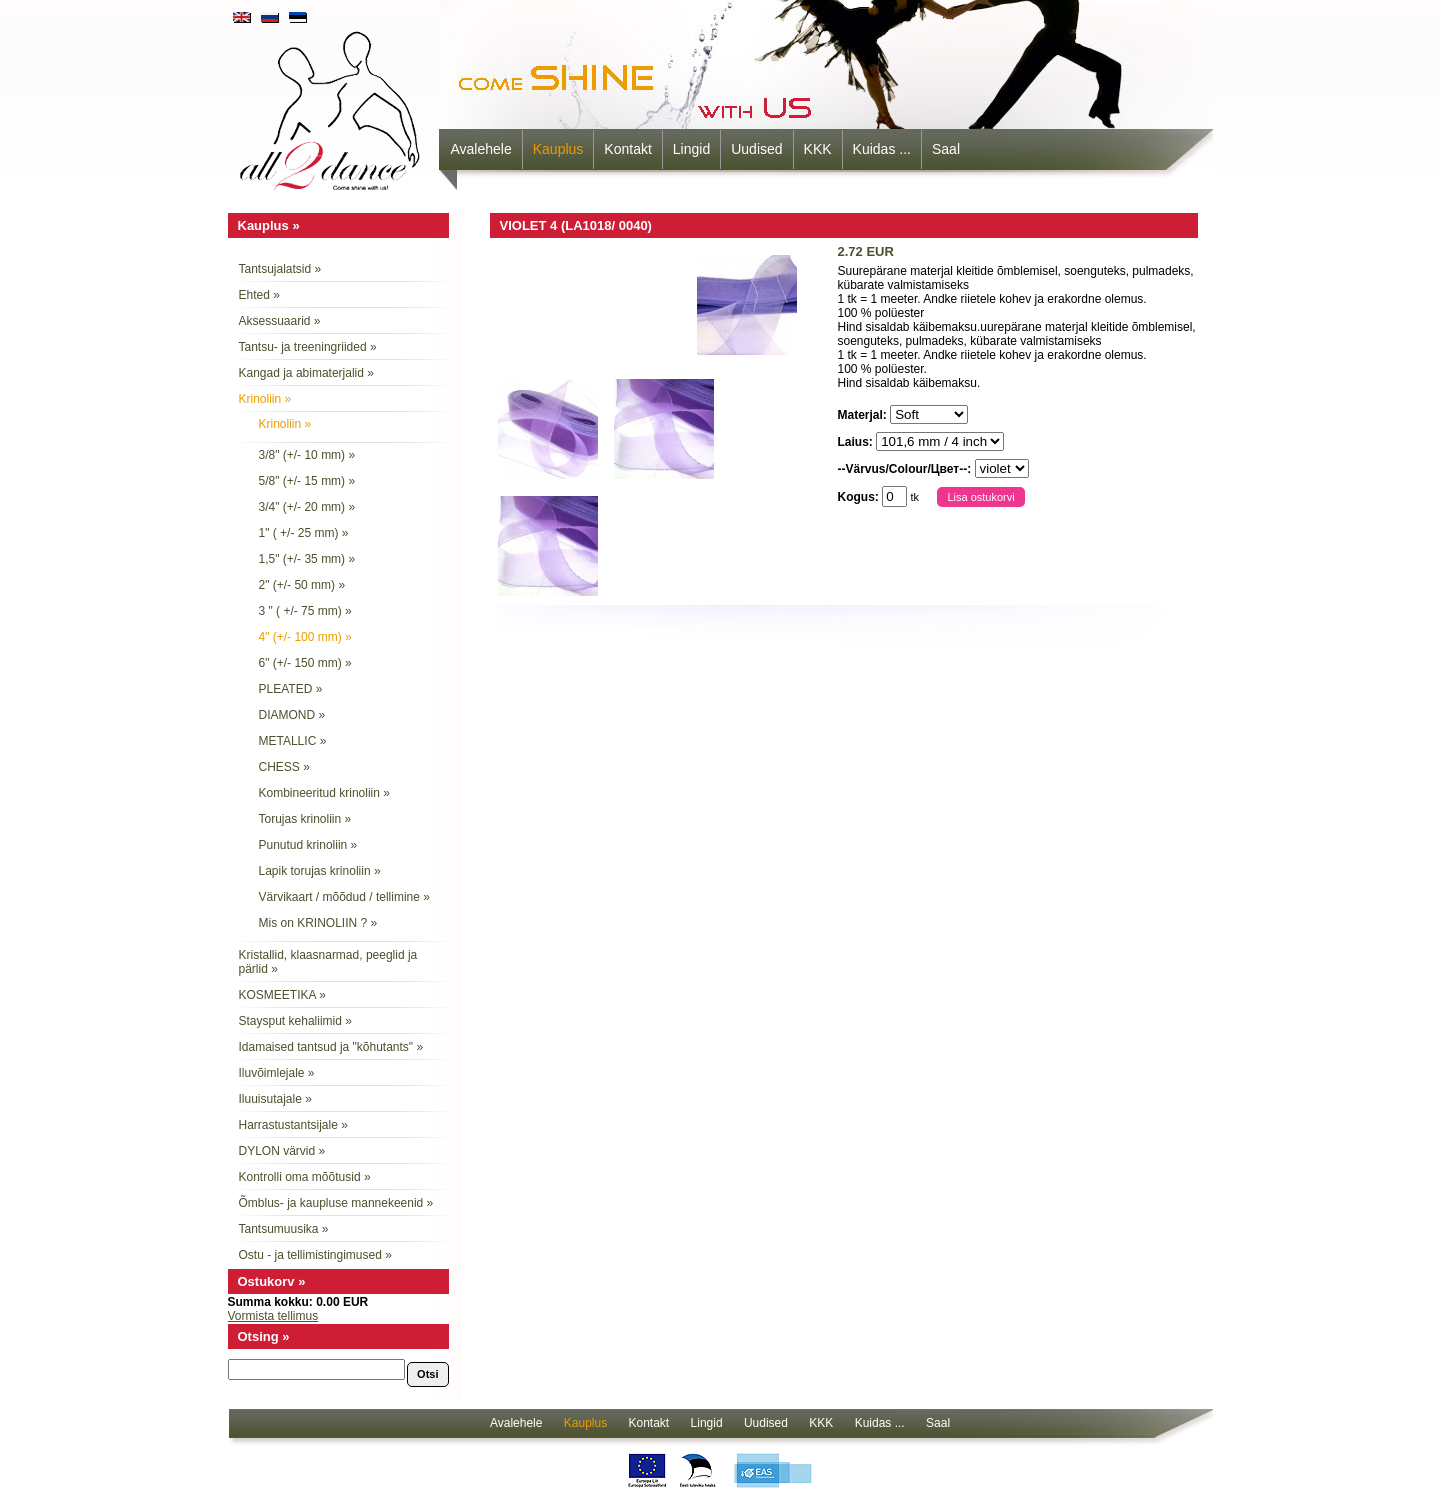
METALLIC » (293, 741)
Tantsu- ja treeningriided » (308, 347)
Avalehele (481, 149)
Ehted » (259, 295)
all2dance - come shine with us (332, 105)
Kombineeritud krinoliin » (324, 793)
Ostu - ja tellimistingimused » (315, 1255)
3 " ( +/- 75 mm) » (305, 611)
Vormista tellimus (273, 1316)
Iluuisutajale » (275, 1099)
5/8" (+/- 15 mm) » (307, 481)
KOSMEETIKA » (282, 995)
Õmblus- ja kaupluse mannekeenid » (336, 1203)
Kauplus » (269, 225)
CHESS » (284, 767)
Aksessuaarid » (280, 321)
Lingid (691, 149)
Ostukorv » (272, 1281)
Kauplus (558, 149)
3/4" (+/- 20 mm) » (307, 507)
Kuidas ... (882, 149)
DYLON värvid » (282, 1151)
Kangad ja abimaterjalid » (306, 373)
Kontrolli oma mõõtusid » (305, 1177)
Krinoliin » (265, 399)
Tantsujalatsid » (280, 269)
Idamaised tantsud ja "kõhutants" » (331, 1047)
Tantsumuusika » (284, 1229)
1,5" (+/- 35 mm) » (307, 559)
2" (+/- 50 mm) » (302, 585)
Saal (946, 149)
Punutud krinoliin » (308, 845)
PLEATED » (291, 689)
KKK (818, 149)
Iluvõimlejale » (277, 1073)
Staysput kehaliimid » (295, 1021)
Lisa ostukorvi (980, 497)
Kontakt (627, 149)
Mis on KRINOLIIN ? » (318, 923)
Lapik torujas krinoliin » (320, 871)
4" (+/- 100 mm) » (305, 637)
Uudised (756, 149)
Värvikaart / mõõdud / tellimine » (344, 897)
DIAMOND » (292, 715)
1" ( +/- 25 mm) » (304, 533)
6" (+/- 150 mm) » (305, 663)
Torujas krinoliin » (305, 819)
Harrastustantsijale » (293, 1125)
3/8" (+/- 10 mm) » (307, 455)
